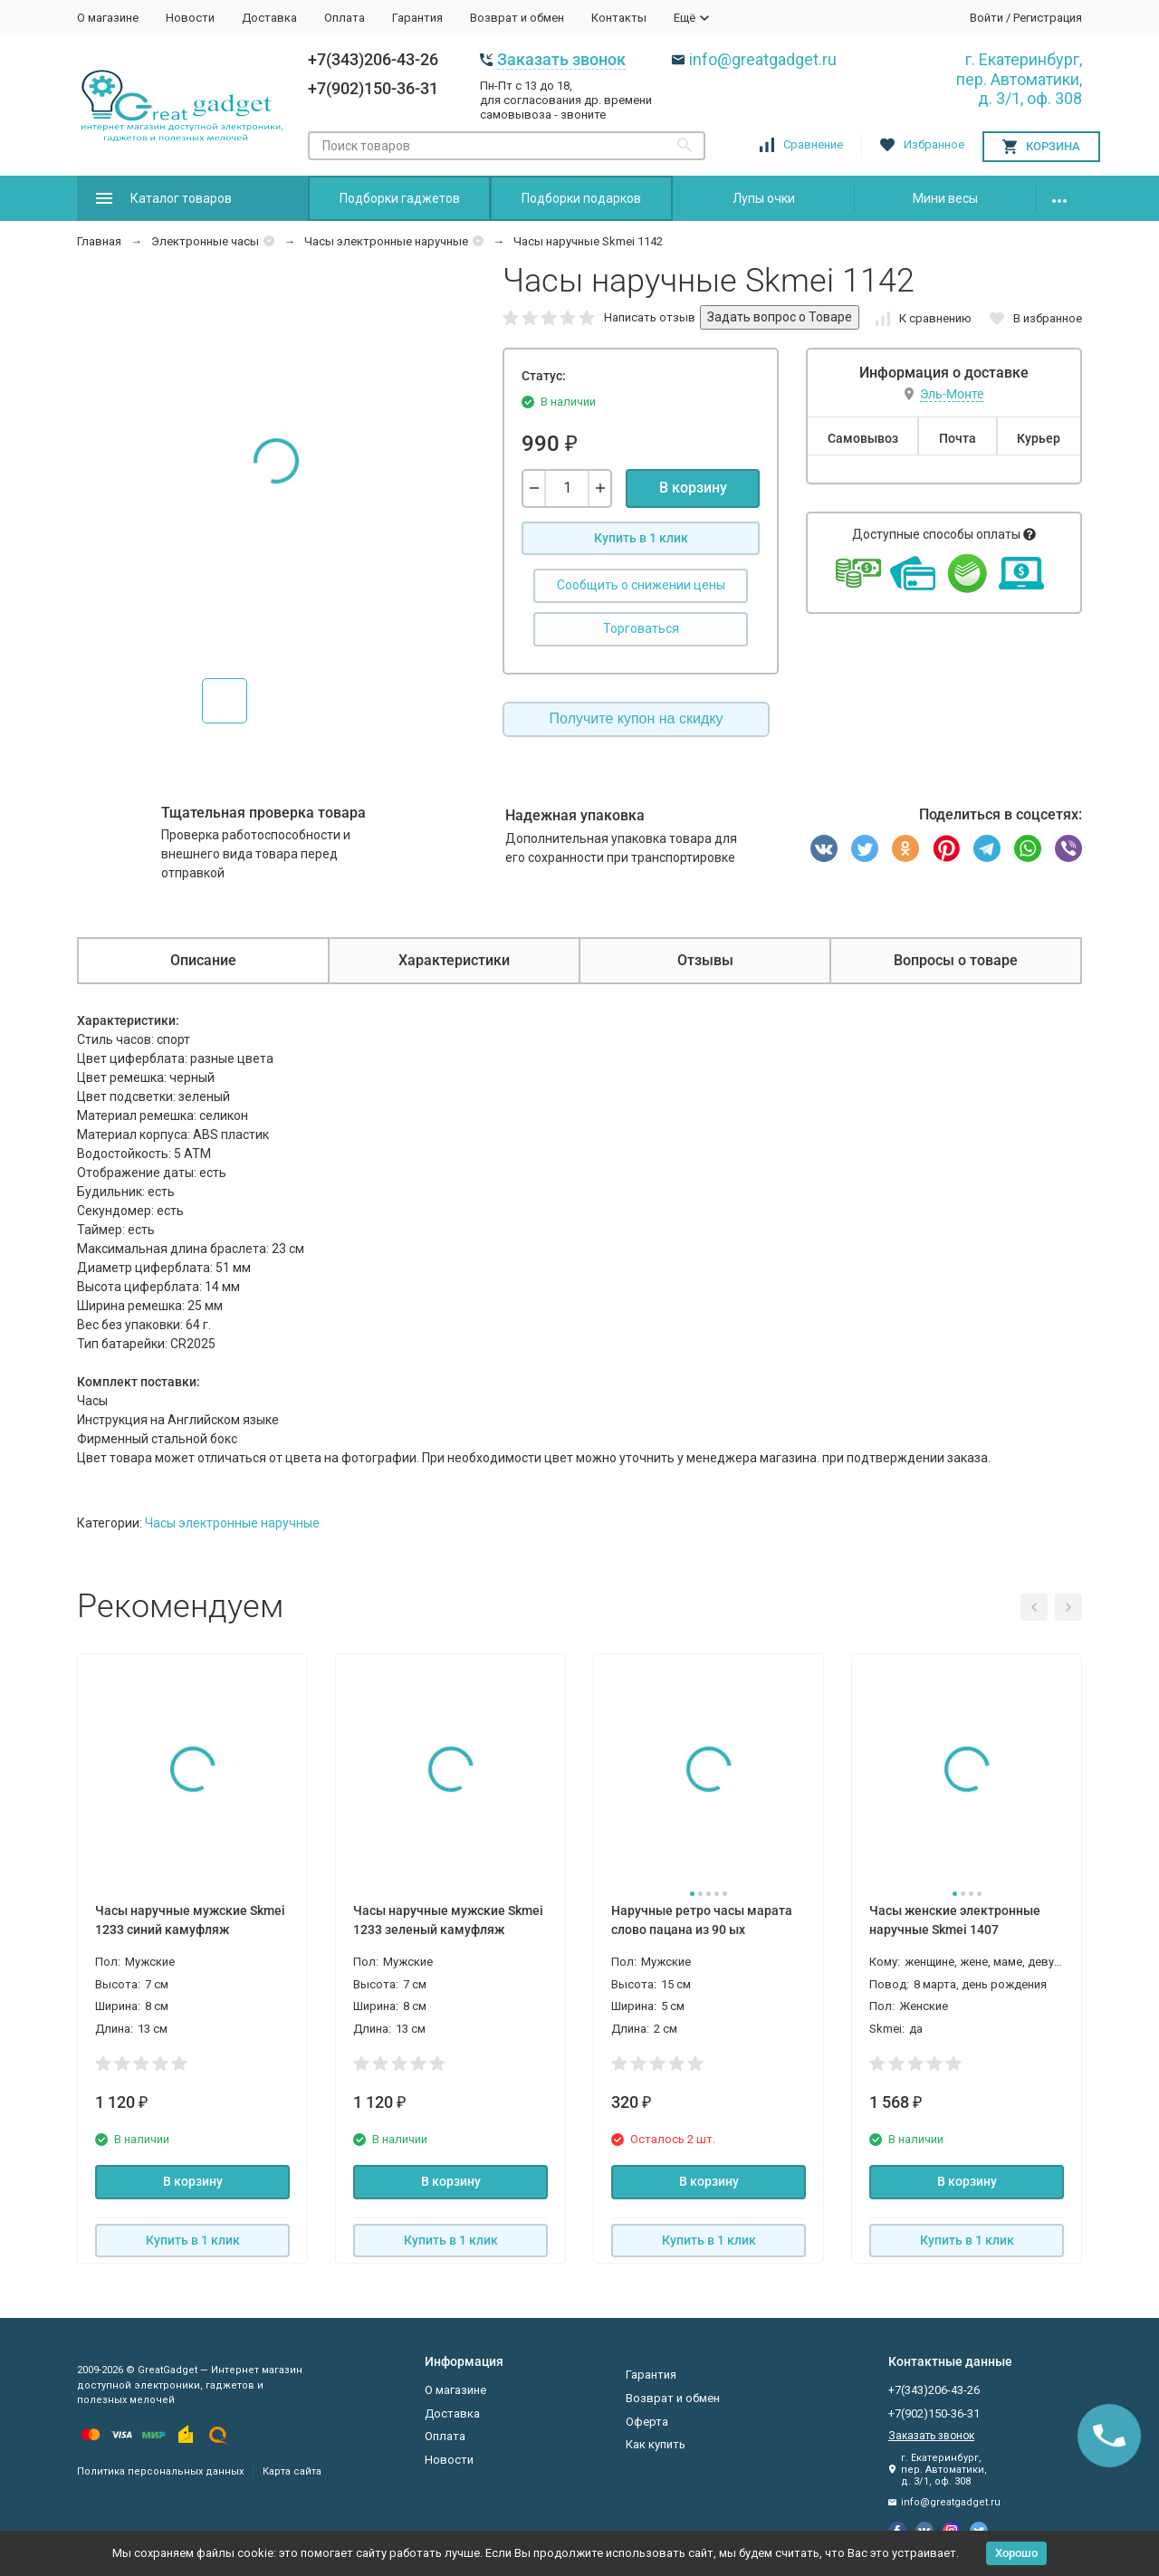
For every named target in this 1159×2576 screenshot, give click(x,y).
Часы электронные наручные (386, 241)
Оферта (647, 2421)
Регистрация (1047, 17)
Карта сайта (292, 2471)
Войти (986, 17)
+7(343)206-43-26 (373, 59)
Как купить (655, 2444)
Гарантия (417, 17)
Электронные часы (205, 241)
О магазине (108, 17)
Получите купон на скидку (636, 718)
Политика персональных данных (160, 2471)
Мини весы (945, 198)
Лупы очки (764, 198)
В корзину (693, 487)
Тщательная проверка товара (263, 812)
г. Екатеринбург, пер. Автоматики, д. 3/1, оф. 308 (1019, 79)
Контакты (619, 17)
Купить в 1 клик (641, 538)
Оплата (344, 17)
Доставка (269, 17)
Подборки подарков (581, 198)
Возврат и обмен (517, 17)
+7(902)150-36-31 (373, 88)
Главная (99, 241)
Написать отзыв (649, 317)
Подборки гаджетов (400, 198)
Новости (190, 17)
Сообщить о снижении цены (641, 585)
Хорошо (1016, 2553)
